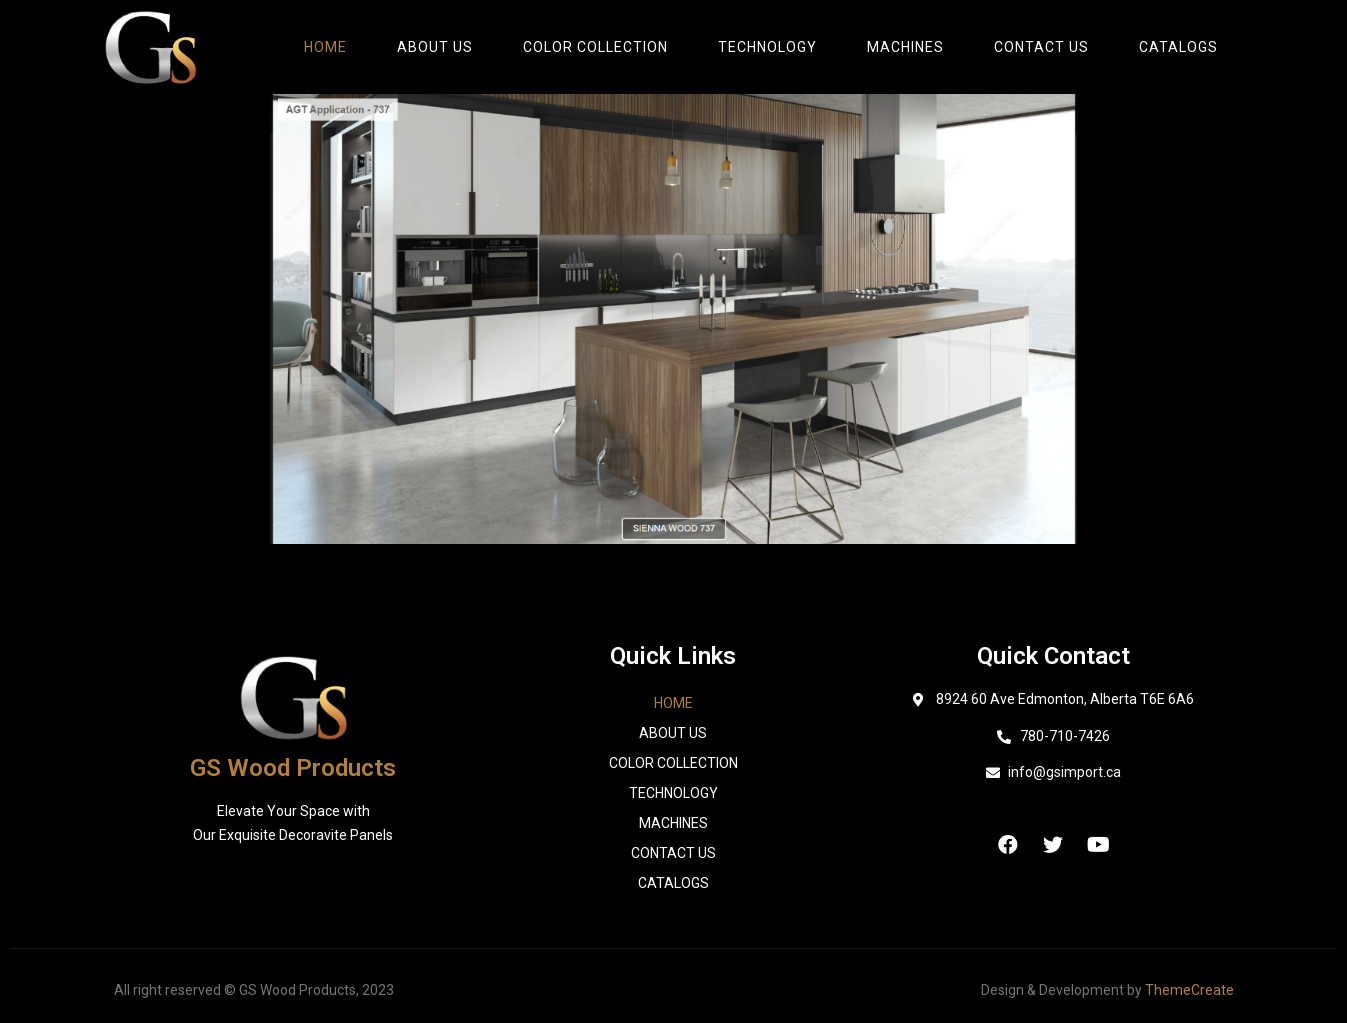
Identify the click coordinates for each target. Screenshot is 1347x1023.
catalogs (1178, 47)
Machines (905, 47)
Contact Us (1041, 47)
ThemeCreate (1189, 990)
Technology (767, 47)
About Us (435, 47)
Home (325, 47)
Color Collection (595, 47)
